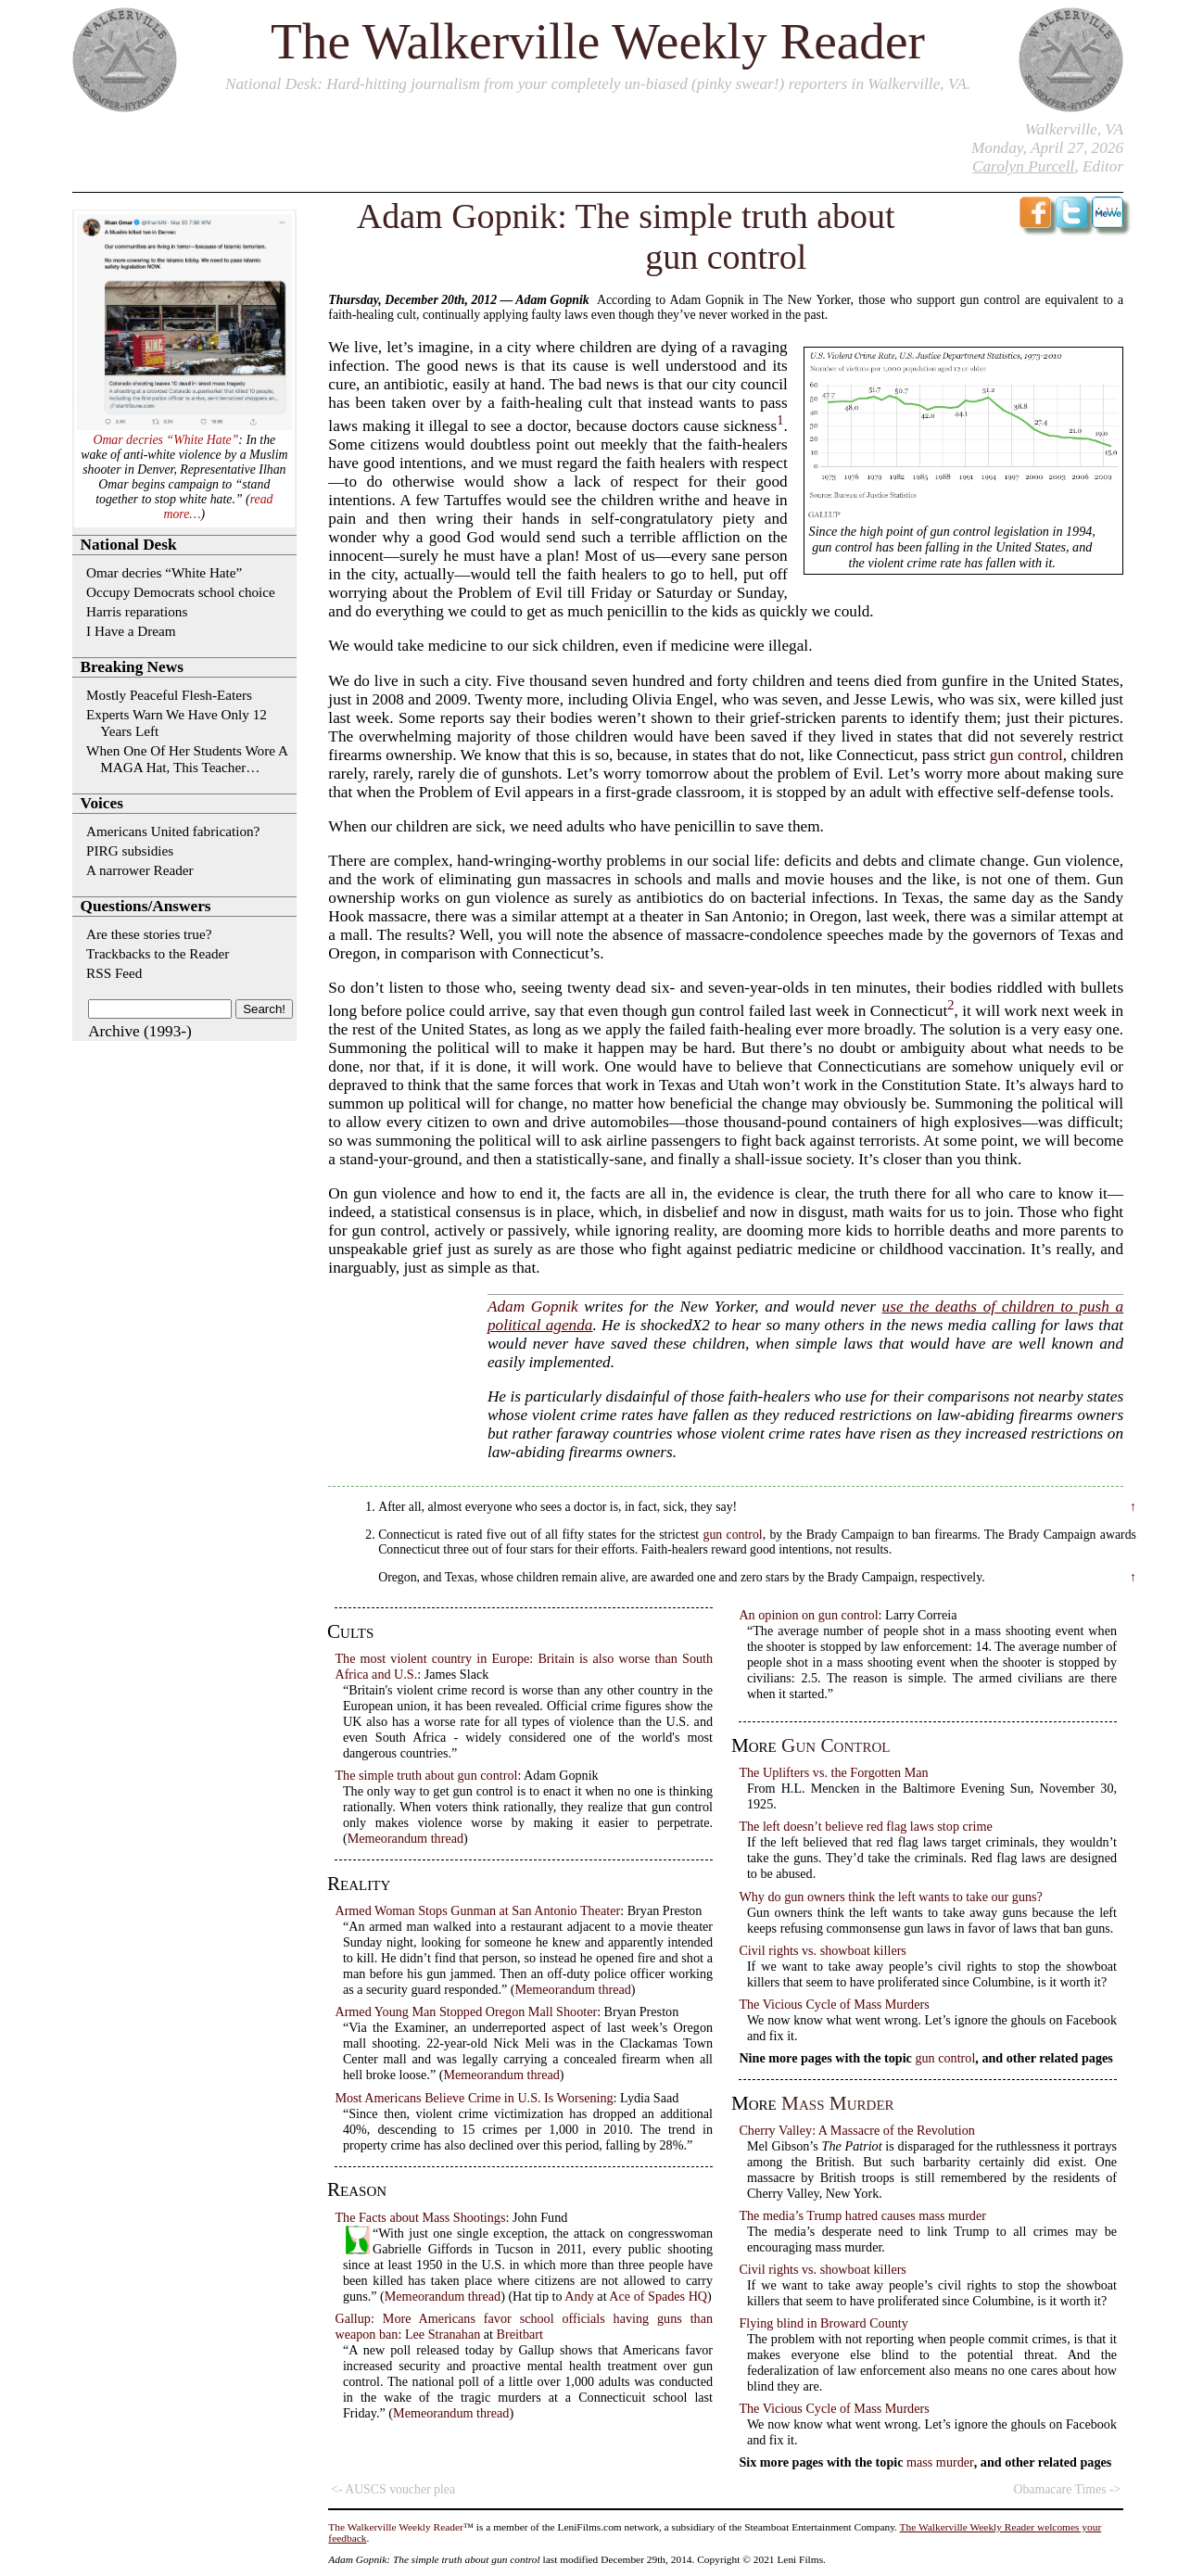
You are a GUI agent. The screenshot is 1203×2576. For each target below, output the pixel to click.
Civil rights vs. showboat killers (822, 1950)
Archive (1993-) (140, 1031)
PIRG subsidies (129, 850)
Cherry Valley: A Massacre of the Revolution (857, 2130)
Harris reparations (136, 611)
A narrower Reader (140, 870)
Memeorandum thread (405, 1838)
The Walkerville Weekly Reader (598, 41)
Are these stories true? (148, 934)
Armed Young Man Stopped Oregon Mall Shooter (466, 2011)
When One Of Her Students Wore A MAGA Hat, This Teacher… (186, 758)
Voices (102, 803)
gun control (1026, 755)
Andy (578, 2296)
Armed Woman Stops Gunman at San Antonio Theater (477, 1910)
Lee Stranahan (442, 2334)
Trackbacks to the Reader (157, 953)
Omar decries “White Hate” (165, 440)
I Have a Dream (131, 631)
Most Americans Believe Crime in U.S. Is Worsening (474, 2097)
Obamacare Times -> (1067, 2489)
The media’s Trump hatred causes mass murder (862, 2215)
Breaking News (132, 667)
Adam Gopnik (533, 1306)
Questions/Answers (146, 906)
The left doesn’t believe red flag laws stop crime (865, 1826)
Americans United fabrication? (173, 831)
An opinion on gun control (808, 1614)
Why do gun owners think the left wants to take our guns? (891, 1896)
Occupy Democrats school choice (180, 592)
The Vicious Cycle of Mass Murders (834, 2004)
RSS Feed (114, 973)
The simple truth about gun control (426, 1775)
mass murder (837, 2103)
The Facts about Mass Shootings (420, 2217)
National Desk (271, 84)
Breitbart (520, 2334)
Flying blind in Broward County (823, 2323)
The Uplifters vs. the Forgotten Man (833, 1772)
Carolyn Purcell (1023, 166)
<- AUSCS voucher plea (393, 2489)
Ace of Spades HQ (658, 2296)
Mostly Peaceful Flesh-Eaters (169, 695)
